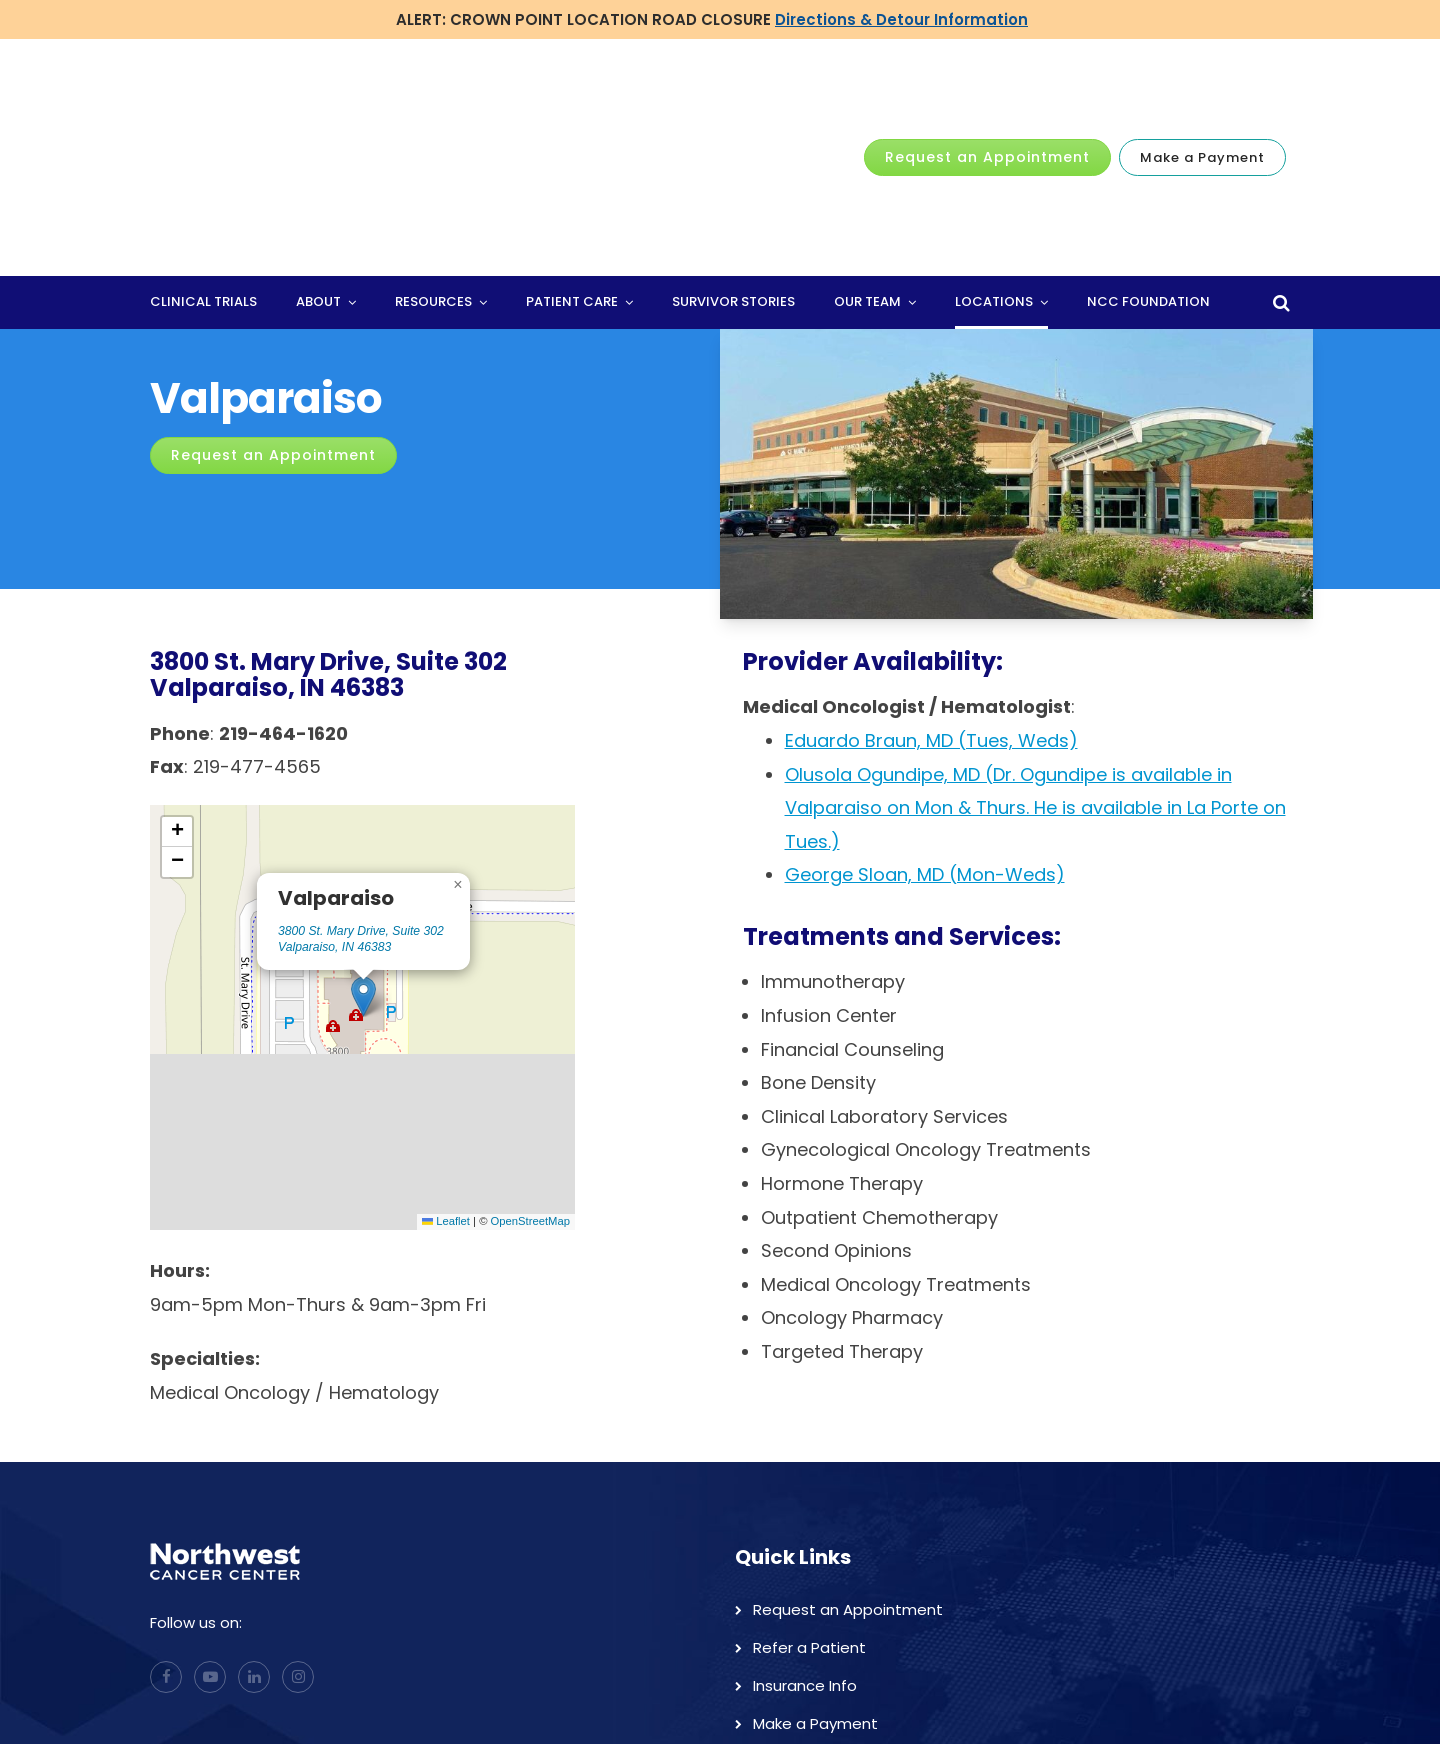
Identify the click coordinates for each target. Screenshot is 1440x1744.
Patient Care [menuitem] (572, 160)
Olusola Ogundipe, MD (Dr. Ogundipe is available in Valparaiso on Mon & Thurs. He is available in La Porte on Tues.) (1035, 667)
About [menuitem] (318, 160)
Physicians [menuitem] (1059, 1709)
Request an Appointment (987, 87)
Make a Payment (1202, 87)
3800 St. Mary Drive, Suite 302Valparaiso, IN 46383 (328, 533)
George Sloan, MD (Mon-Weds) (925, 733)
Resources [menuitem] (433, 160)
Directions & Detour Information (901, 19)
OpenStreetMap (530, 1080)
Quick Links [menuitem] (793, 1416)
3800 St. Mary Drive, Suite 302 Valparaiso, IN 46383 (361, 798)
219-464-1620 (283, 592)
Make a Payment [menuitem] (815, 1582)
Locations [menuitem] (994, 160)
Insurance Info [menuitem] (805, 1544)
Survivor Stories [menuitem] (733, 160)
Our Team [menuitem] (867, 160)
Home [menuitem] (968, 1709)
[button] (363, 855)
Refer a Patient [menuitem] (809, 1506)
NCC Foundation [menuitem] (1148, 160)
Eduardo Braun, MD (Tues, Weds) (931, 599)
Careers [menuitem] (1260, 1709)
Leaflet (446, 1080)
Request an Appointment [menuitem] (848, 1468)
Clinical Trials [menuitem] (203, 160)
